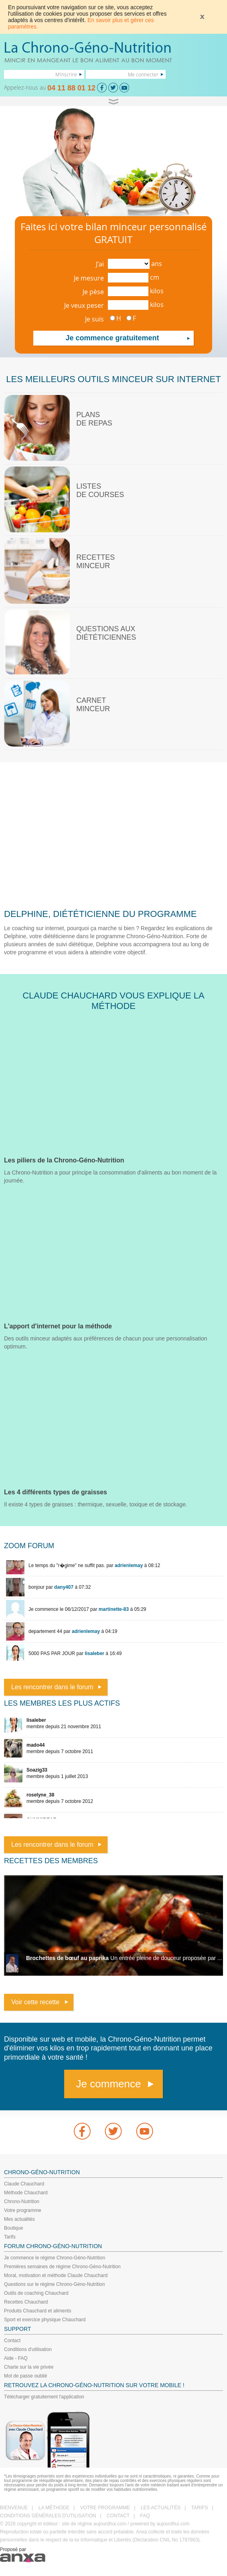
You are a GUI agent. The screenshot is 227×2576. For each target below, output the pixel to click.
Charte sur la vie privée (28, 2367)
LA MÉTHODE (54, 2508)
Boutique (13, 2228)
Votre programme (22, 2210)
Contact (12, 2340)
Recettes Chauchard (26, 2302)
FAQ (145, 2516)
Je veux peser (84, 305)
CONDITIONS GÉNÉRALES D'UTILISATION (48, 2516)
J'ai (100, 264)
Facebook (82, 2131)
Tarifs (10, 2237)
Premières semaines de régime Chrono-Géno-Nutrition (62, 2266)
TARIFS (199, 2508)
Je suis (94, 319)
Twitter (113, 2131)
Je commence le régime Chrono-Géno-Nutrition (54, 2258)
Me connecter (143, 74)
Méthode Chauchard (26, 2192)
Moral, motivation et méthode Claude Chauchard (55, 2275)
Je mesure (89, 278)
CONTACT (118, 2516)
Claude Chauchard (24, 2184)
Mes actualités (19, 2219)
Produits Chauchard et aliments (37, 2311)
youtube (145, 2131)
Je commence (108, 2084)
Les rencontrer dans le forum (52, 1687)
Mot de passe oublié (25, 2376)
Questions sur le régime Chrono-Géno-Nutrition (54, 2284)
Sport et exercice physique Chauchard (44, 2319)
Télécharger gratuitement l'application (44, 2397)
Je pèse (93, 291)
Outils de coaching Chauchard (36, 2293)
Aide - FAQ (16, 2358)
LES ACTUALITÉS (160, 2508)
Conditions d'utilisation (28, 2349)
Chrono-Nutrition (21, 2201)
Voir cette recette (35, 2002)
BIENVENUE (14, 2508)
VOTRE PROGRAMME (105, 2508)
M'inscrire (66, 74)
